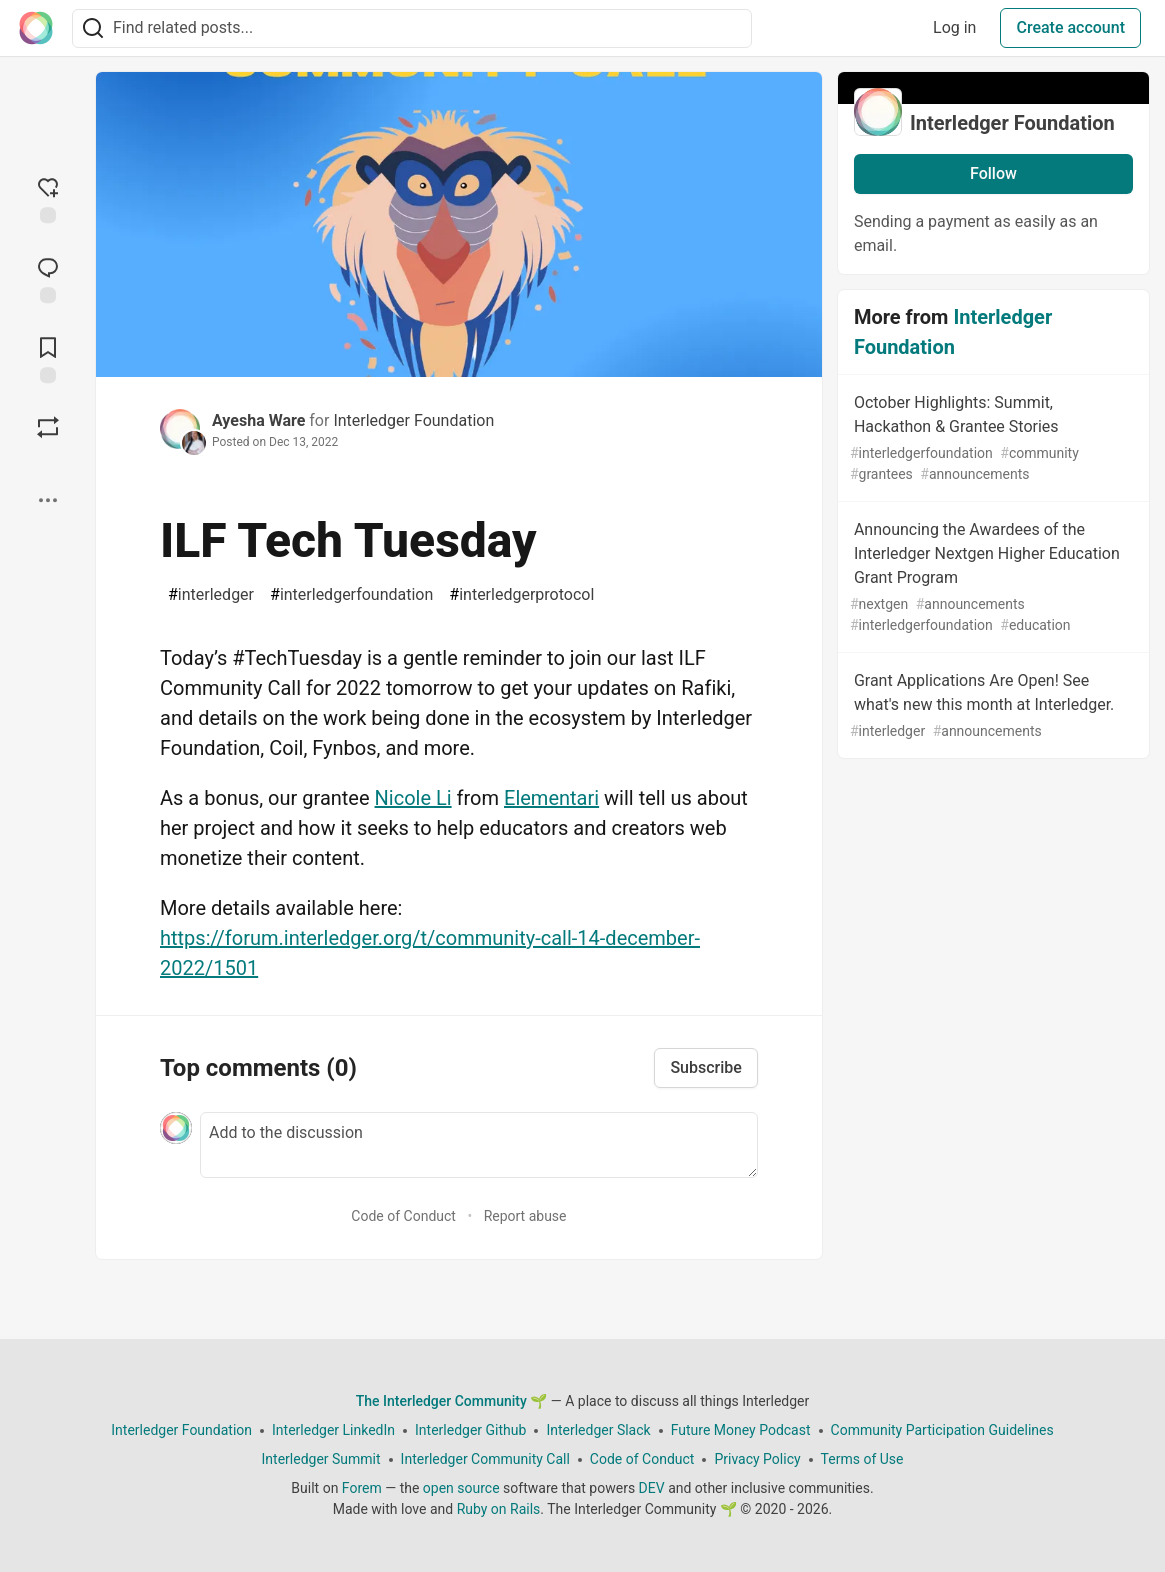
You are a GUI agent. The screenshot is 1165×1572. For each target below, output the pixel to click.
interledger (211, 595)
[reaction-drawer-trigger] (48, 198)
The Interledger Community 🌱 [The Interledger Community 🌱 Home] (452, 1401)
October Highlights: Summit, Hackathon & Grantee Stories (991, 439)
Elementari (551, 798)
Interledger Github (470, 1430)
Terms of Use (862, 1459)
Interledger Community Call (485, 1459)
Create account (1070, 27)
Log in (954, 27)
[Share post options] (48, 500)
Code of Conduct (403, 1216)
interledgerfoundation (351, 595)
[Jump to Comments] (48, 278)
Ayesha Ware (258, 420)
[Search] (93, 28)
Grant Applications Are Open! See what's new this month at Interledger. (991, 706)
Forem (362, 1488)
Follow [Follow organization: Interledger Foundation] (993, 173)
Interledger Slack (598, 1430)
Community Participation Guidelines (942, 1430)
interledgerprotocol (521, 595)
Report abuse (525, 1216)
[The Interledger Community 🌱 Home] (36, 28)
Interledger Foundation (413, 420)
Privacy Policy (757, 1459)
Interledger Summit (321, 1459)
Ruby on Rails (499, 1509)
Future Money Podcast (741, 1430)
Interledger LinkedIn (333, 1430)
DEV (652, 1488)
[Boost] (48, 427)
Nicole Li (413, 798)
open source (461, 1488)
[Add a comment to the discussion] (479, 1145)
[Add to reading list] (48, 358)
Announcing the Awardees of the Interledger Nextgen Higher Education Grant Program (991, 578)
